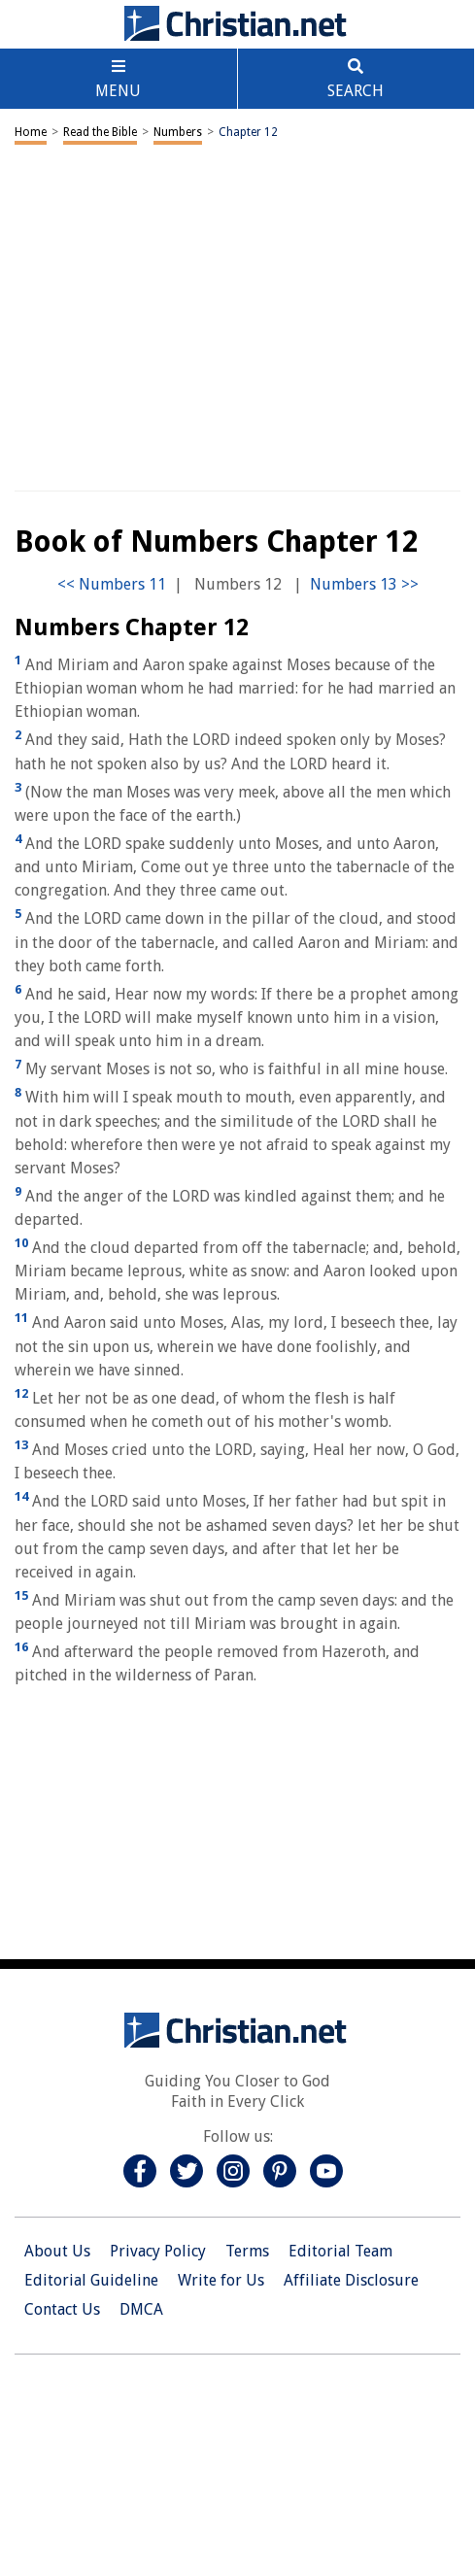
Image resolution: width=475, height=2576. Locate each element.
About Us (57, 2251)
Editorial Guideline (91, 2280)
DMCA (141, 2309)
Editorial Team (340, 2251)
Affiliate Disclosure (351, 2280)
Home (31, 132)
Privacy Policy (158, 2251)
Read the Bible (100, 132)
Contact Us (62, 2309)
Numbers (177, 132)
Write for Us (221, 2280)
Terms (247, 2251)
